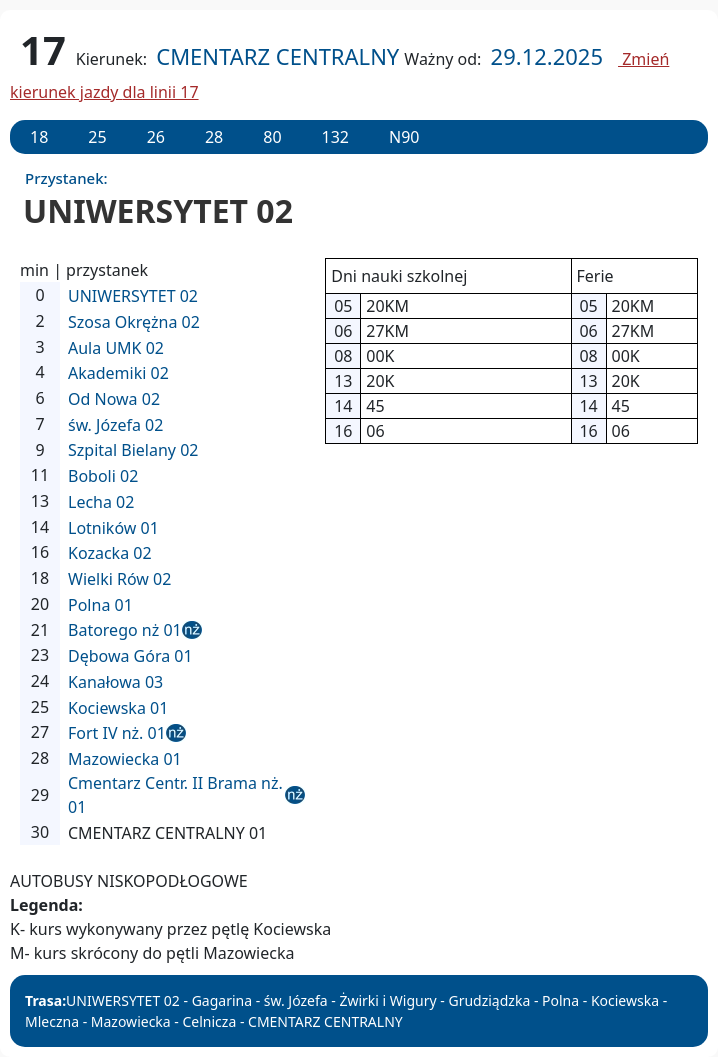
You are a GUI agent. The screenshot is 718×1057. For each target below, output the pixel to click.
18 (39, 137)
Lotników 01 (113, 528)
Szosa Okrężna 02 (134, 322)
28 (214, 137)
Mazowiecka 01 (125, 759)
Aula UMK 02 (116, 348)
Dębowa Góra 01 (130, 656)
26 (156, 137)
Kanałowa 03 (115, 682)
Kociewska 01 (118, 708)
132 (335, 137)
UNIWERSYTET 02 (133, 296)
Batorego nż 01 (125, 630)
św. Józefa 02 (115, 425)
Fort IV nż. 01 (117, 733)
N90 (404, 137)
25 (97, 137)
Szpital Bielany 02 (133, 450)
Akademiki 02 (118, 373)
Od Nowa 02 (114, 399)
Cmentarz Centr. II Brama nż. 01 (175, 795)
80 (272, 137)
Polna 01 (100, 605)
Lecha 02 (101, 502)
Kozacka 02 (110, 553)
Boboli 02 (103, 476)
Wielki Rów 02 (119, 579)
